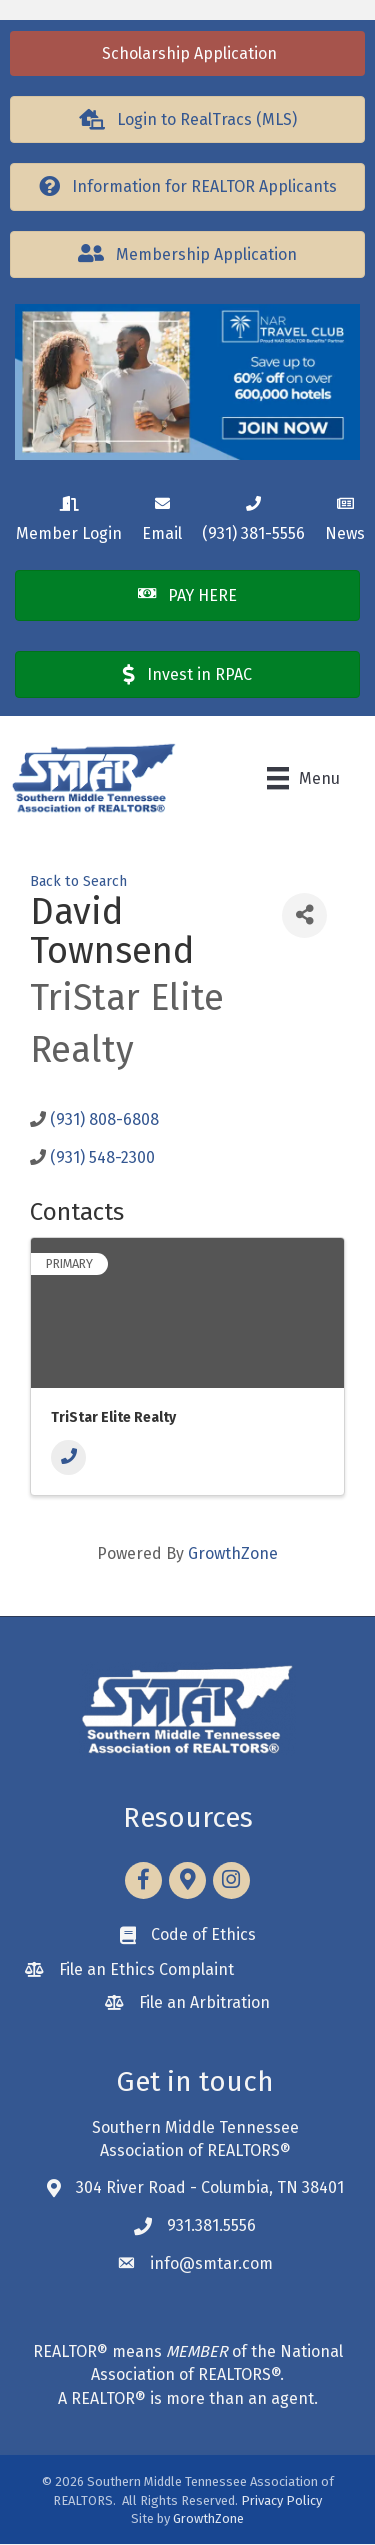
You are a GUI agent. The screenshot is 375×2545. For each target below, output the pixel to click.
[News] (345, 515)
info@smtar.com (211, 2263)
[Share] (304, 915)
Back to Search (78, 881)
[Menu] (303, 778)
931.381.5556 (211, 2225)
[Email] (162, 515)
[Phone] (68, 1457)
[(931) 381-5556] (253, 515)
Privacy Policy (281, 2500)
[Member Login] (69, 515)
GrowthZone (233, 1553)
